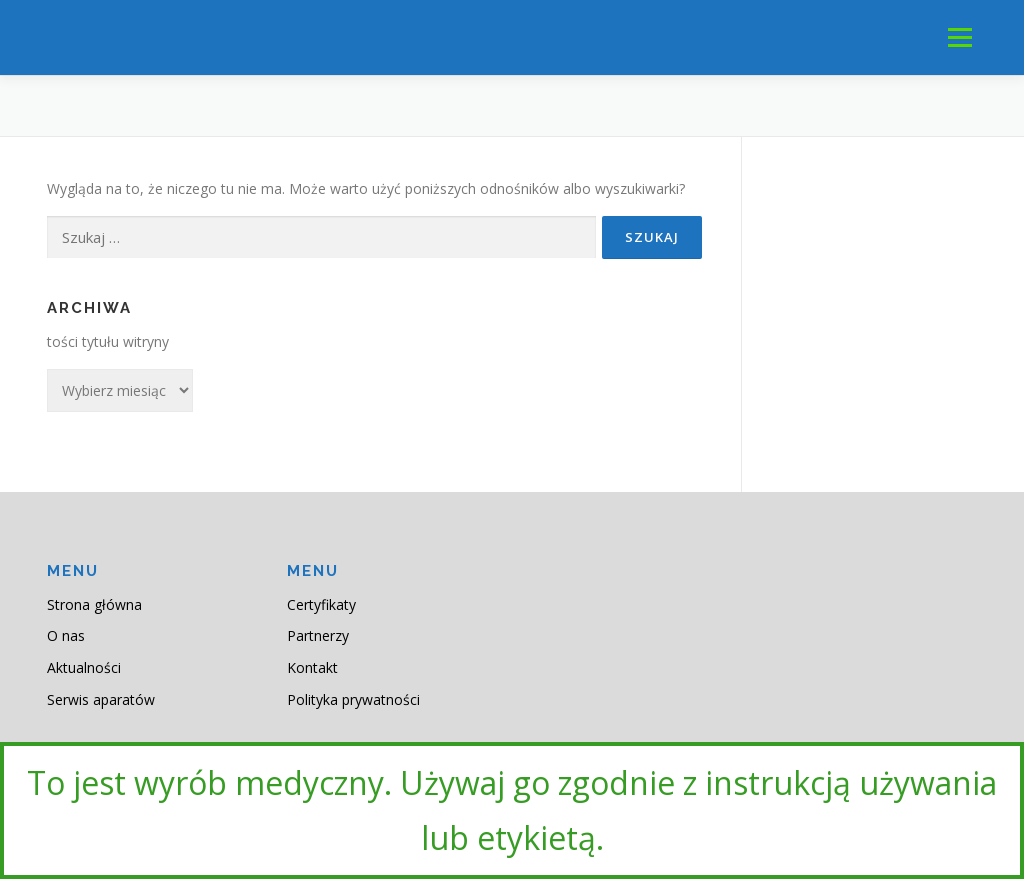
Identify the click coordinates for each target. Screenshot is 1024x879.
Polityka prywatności (353, 699)
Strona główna (94, 604)
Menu (959, 37)
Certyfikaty (321, 604)
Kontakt (312, 667)
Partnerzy (318, 635)
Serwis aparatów (101, 699)
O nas (66, 635)
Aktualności (84, 667)
